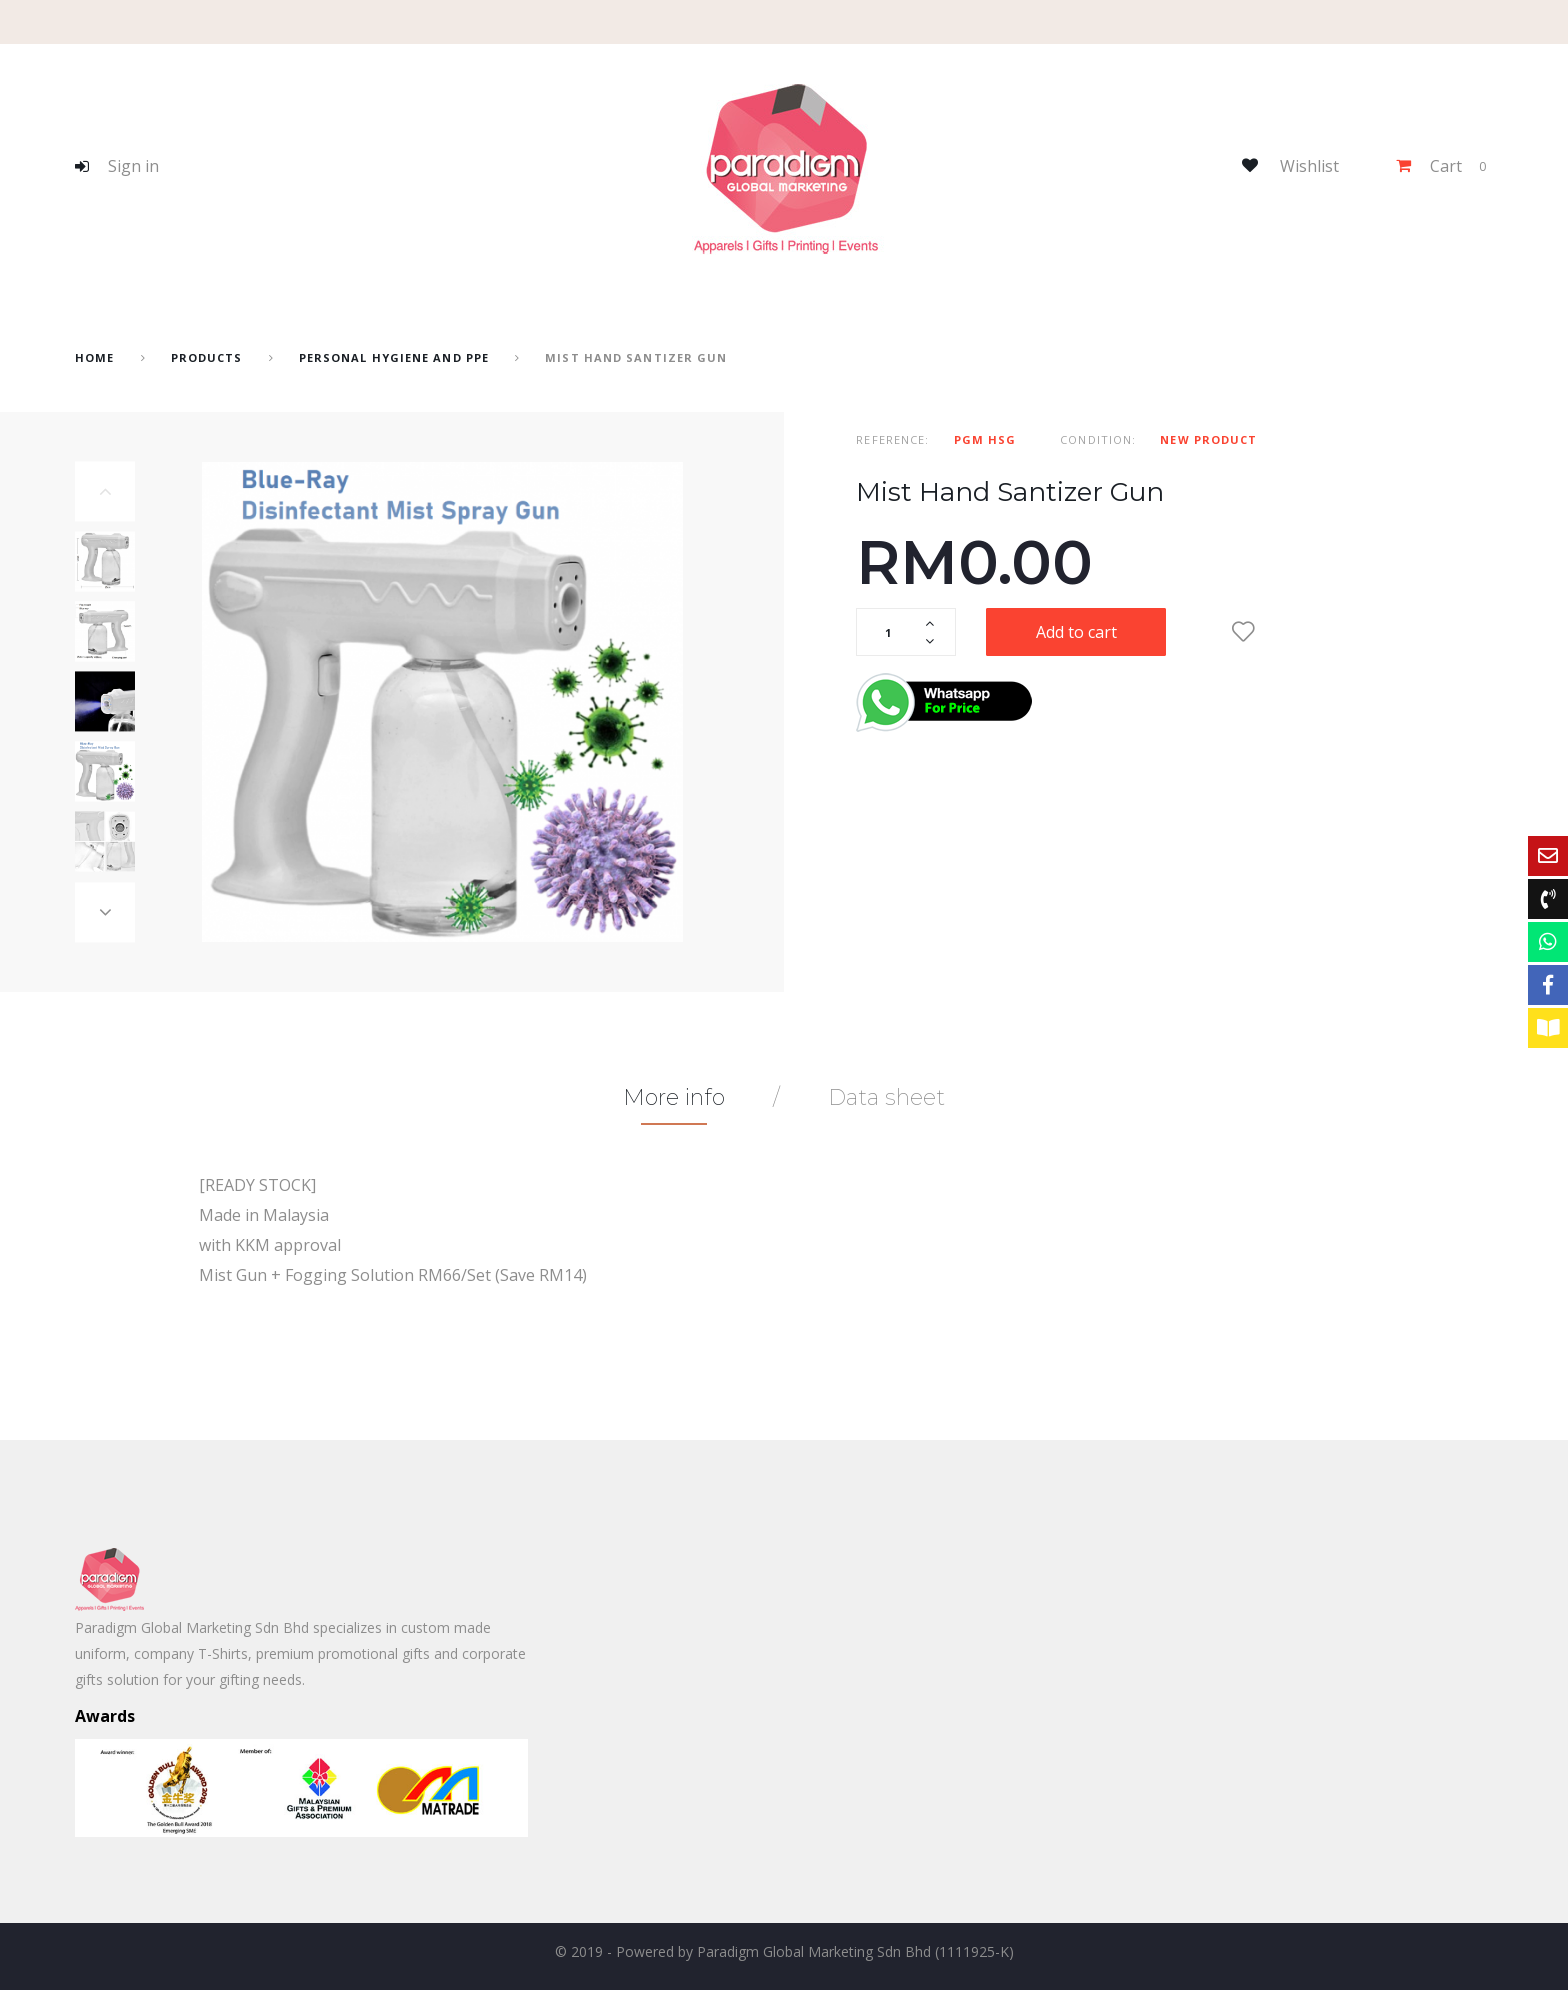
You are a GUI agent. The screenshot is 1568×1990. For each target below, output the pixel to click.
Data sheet (886, 1097)
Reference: (892, 439)
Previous (105, 492)
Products (207, 357)
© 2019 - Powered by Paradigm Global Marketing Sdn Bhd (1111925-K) (784, 1951)
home (94, 357)
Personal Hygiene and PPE (394, 357)
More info (674, 1097)
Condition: (1098, 439)
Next (105, 913)
